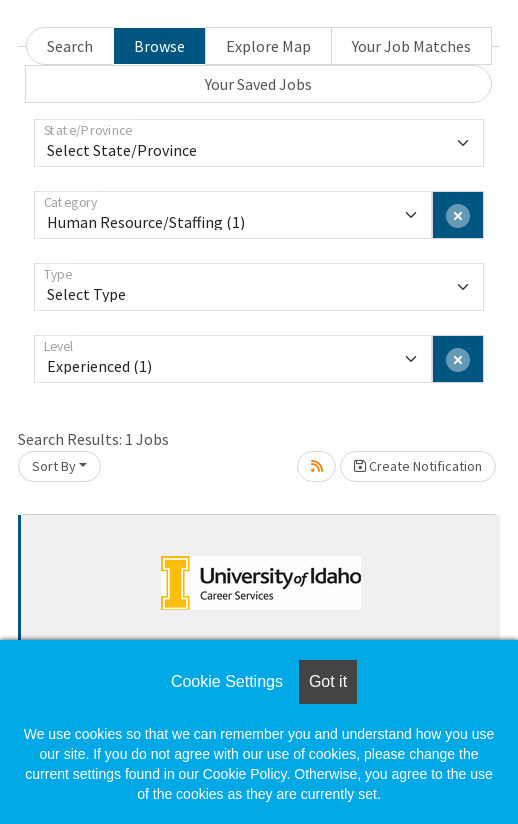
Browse (159, 46)
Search (70, 46)
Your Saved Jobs (258, 84)
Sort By (54, 466)
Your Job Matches (411, 46)
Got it (328, 681)
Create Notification (418, 466)
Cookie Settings (227, 681)
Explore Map (268, 46)
